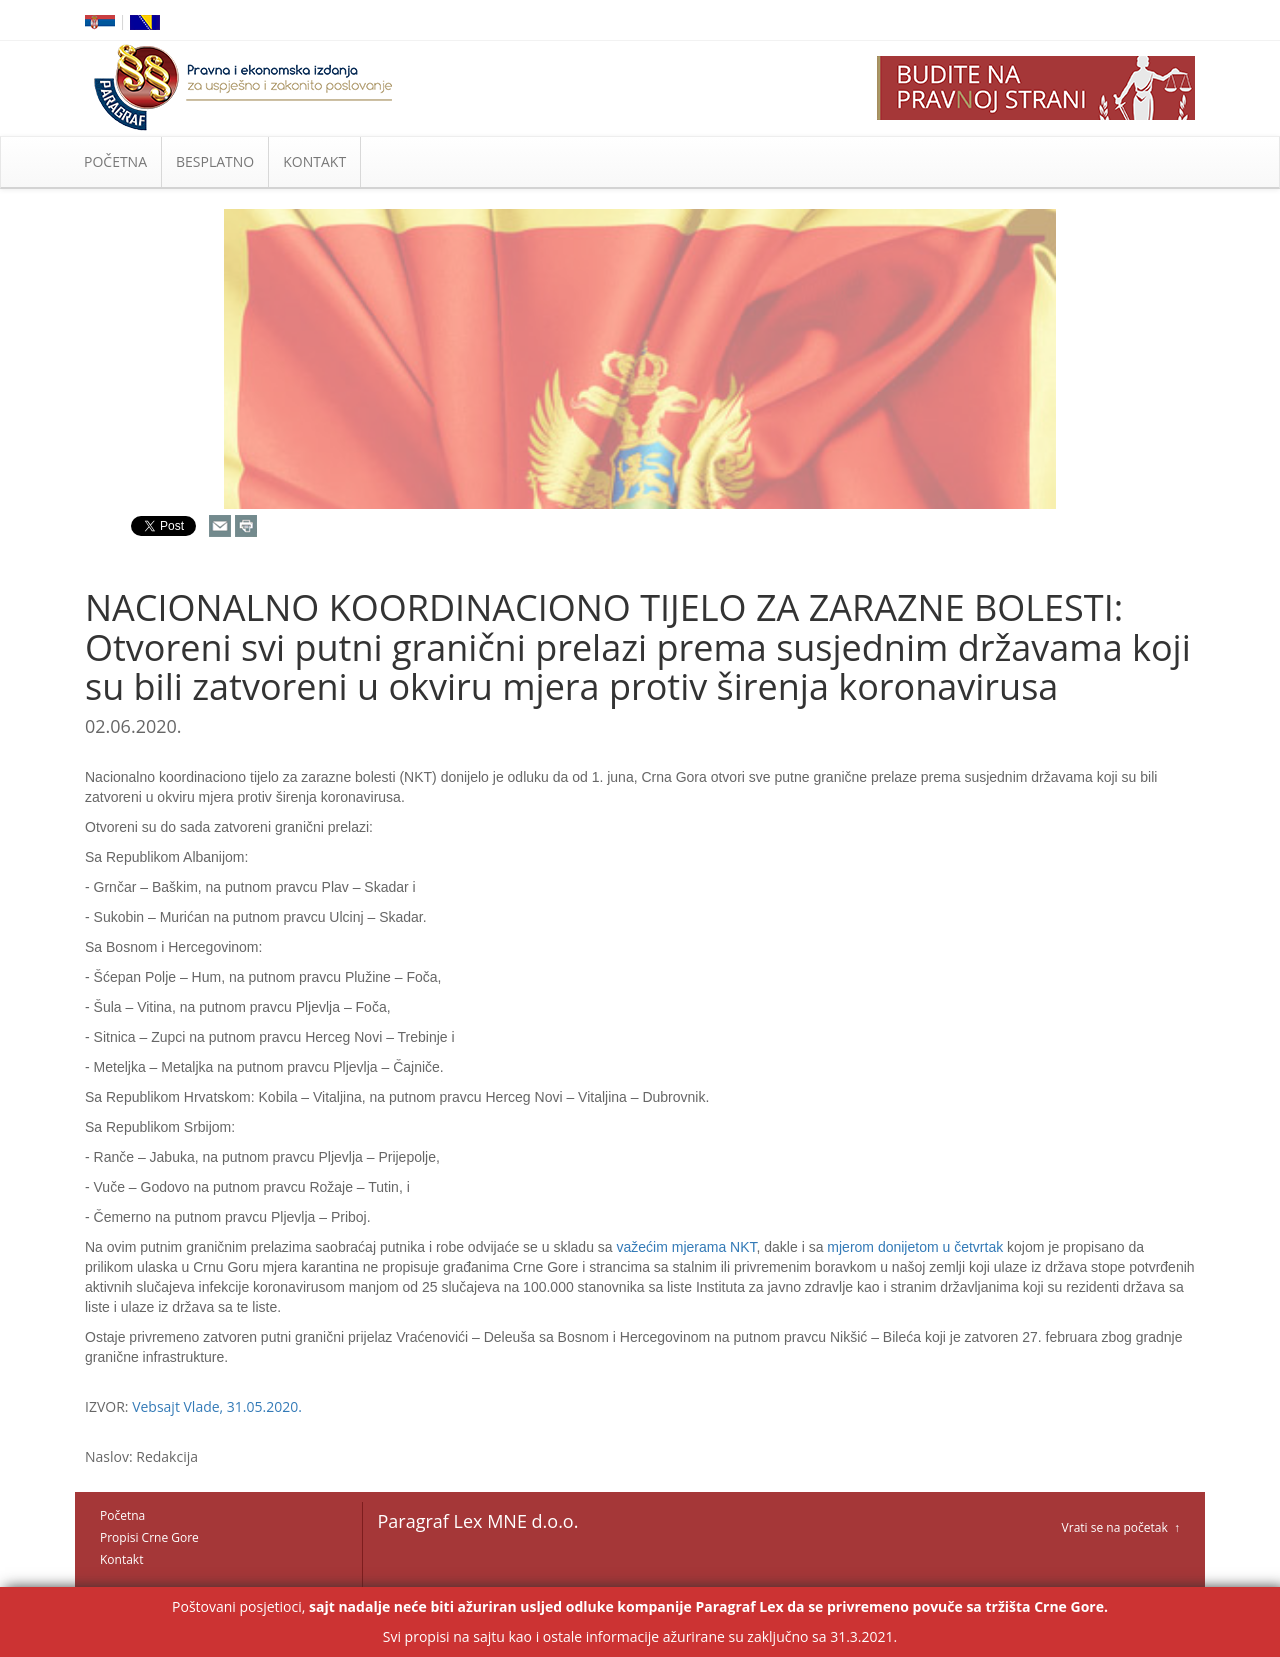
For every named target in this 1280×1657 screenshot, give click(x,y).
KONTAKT (314, 161)
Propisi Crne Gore (149, 1537)
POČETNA (115, 161)
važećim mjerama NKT (686, 1247)
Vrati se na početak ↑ (1121, 1527)
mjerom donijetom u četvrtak (915, 1247)
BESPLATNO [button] (215, 161)
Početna (122, 1515)
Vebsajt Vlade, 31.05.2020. (217, 1406)
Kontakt (121, 1559)
